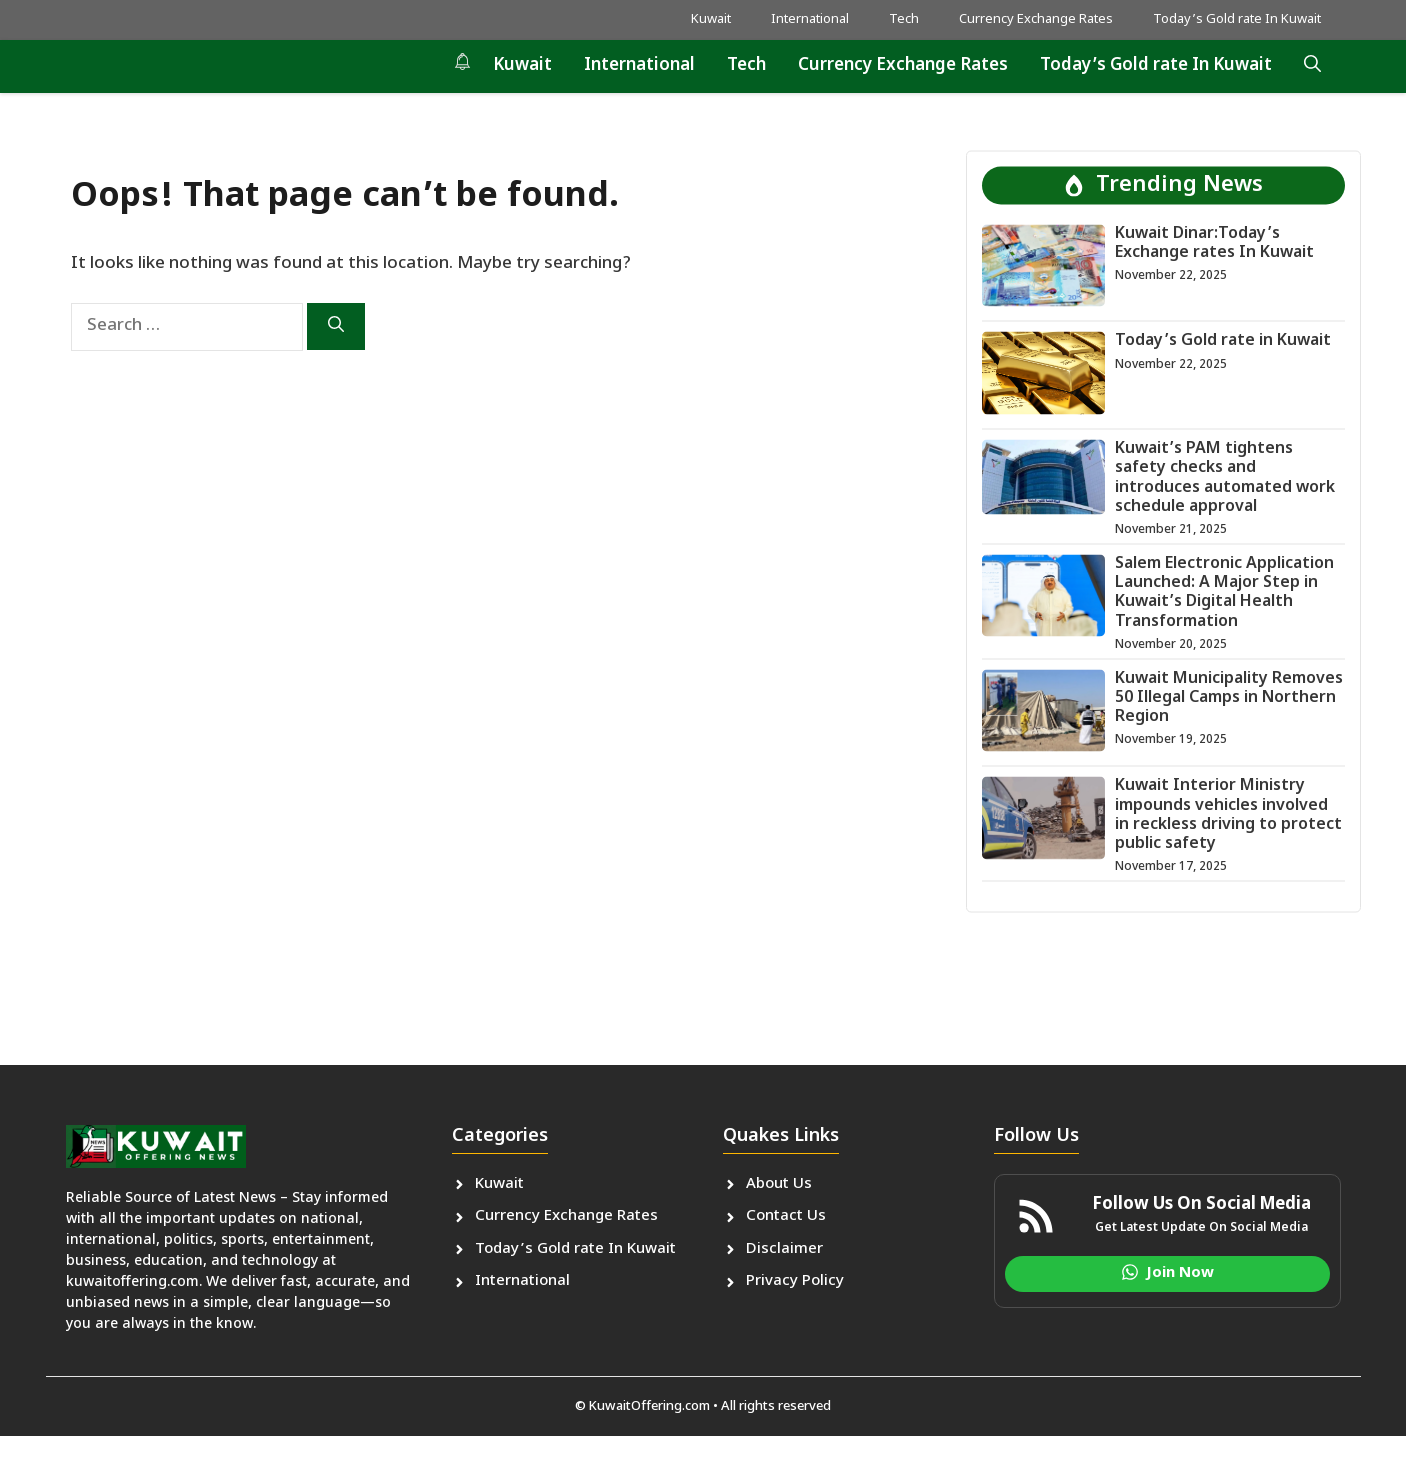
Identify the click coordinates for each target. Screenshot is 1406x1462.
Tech (904, 19)
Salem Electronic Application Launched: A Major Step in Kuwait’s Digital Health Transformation (1224, 592)
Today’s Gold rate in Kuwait (1223, 341)
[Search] (336, 326)
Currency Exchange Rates (1036, 19)
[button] (1312, 66)
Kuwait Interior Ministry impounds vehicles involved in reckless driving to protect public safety (1228, 815)
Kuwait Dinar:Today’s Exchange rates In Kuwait (1214, 243)
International (810, 19)
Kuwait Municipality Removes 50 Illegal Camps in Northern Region (1229, 697)
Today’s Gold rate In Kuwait (1237, 19)
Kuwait (711, 19)
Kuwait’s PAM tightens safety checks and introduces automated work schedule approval (1225, 478)
